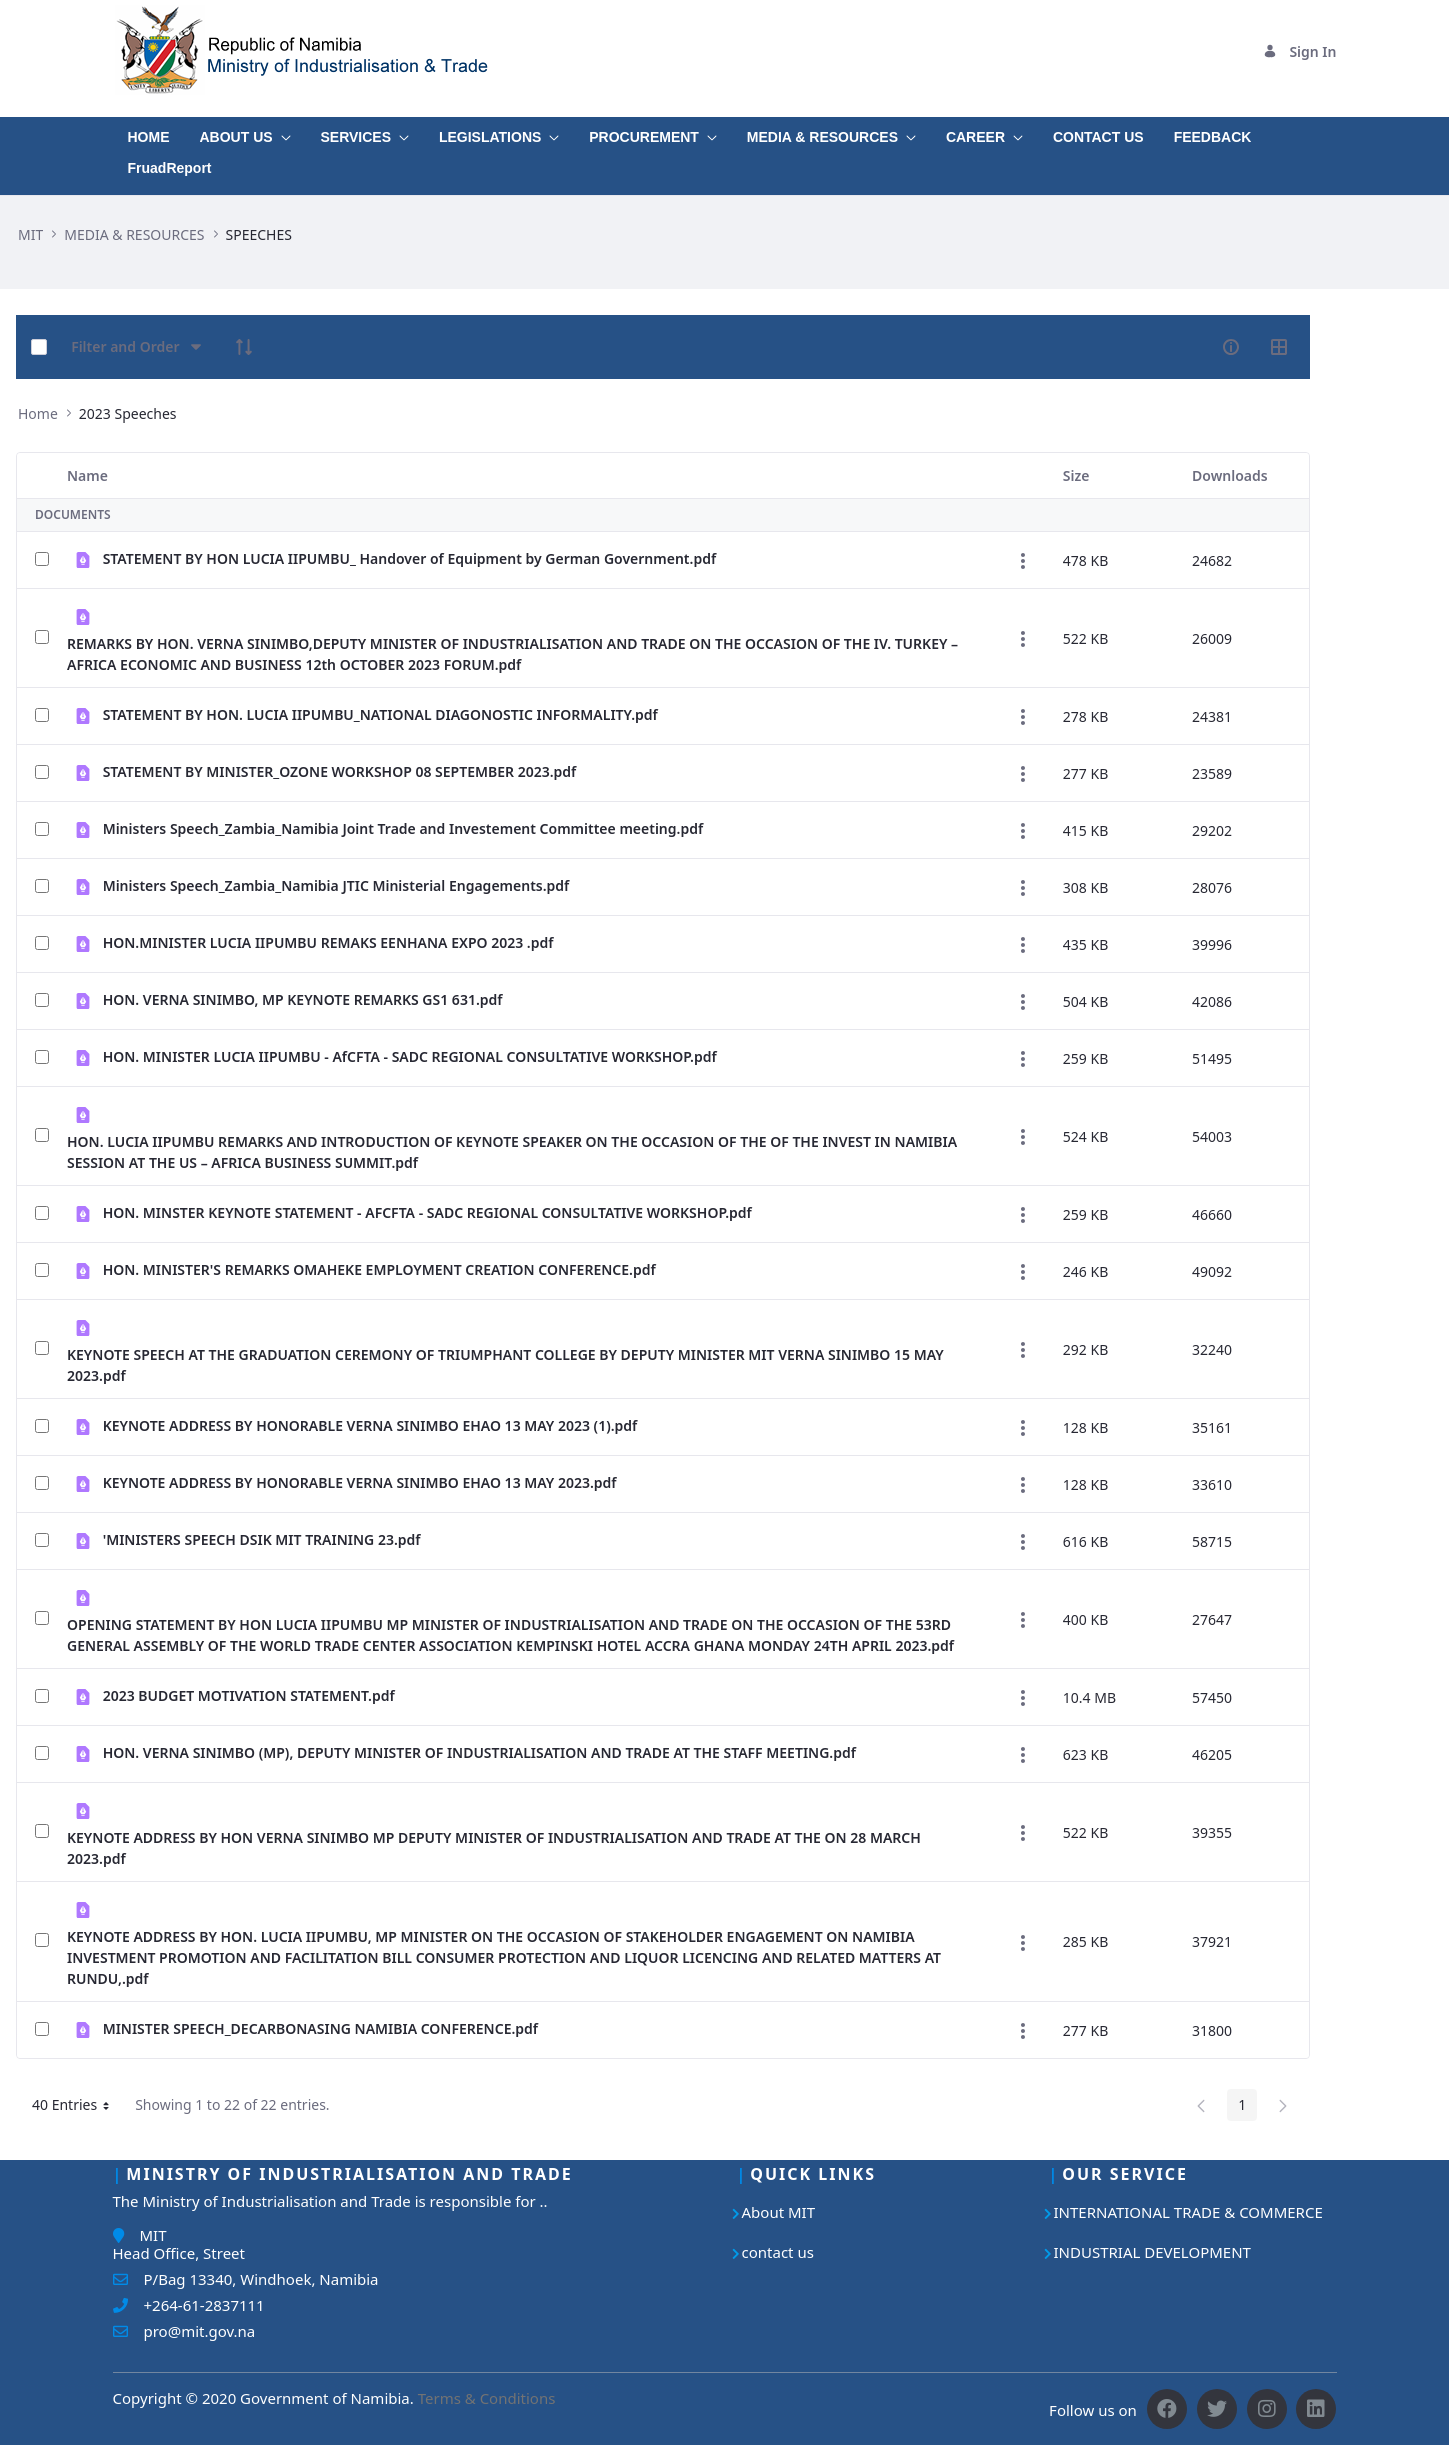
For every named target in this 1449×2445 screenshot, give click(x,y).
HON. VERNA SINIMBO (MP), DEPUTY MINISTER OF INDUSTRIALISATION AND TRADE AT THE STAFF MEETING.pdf (479, 1752)
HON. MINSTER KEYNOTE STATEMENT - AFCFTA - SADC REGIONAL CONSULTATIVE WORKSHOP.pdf (427, 1212)
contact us (778, 2252)
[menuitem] (149, 132)
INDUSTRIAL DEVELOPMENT (1152, 2252)
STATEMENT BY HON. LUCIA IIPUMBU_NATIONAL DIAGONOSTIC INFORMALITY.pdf (380, 714)
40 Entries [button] (78, 2108)
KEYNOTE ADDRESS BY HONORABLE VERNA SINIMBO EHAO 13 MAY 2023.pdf (360, 1482)
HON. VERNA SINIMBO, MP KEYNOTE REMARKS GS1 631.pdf (303, 999)
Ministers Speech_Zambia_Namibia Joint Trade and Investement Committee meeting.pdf (403, 828)
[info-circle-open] (1231, 347)
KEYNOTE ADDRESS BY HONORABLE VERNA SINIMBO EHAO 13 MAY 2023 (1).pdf (370, 1425)
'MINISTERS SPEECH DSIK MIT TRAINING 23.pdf (262, 1539)
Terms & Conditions (487, 2398)
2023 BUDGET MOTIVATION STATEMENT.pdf (249, 1695)
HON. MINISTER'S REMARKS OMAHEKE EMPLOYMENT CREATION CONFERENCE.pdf (379, 1269)
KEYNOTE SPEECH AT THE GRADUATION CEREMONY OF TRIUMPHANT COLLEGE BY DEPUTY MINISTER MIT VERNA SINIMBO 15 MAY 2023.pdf (505, 1365)
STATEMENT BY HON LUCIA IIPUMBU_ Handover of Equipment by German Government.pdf (410, 558)
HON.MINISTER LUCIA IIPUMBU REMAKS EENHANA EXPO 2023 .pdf (328, 942)
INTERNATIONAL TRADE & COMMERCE (1188, 2212)
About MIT (779, 2212)
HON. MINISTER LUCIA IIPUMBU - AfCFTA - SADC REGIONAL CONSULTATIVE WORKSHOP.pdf (410, 1056)
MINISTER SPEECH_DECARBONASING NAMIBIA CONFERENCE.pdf (320, 2028)
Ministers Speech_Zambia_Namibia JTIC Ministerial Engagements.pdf (336, 885)
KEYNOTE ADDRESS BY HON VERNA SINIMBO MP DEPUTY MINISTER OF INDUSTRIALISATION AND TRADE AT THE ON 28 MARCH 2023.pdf (494, 1848)
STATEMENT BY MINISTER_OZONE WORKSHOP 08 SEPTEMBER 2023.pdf (340, 771)
